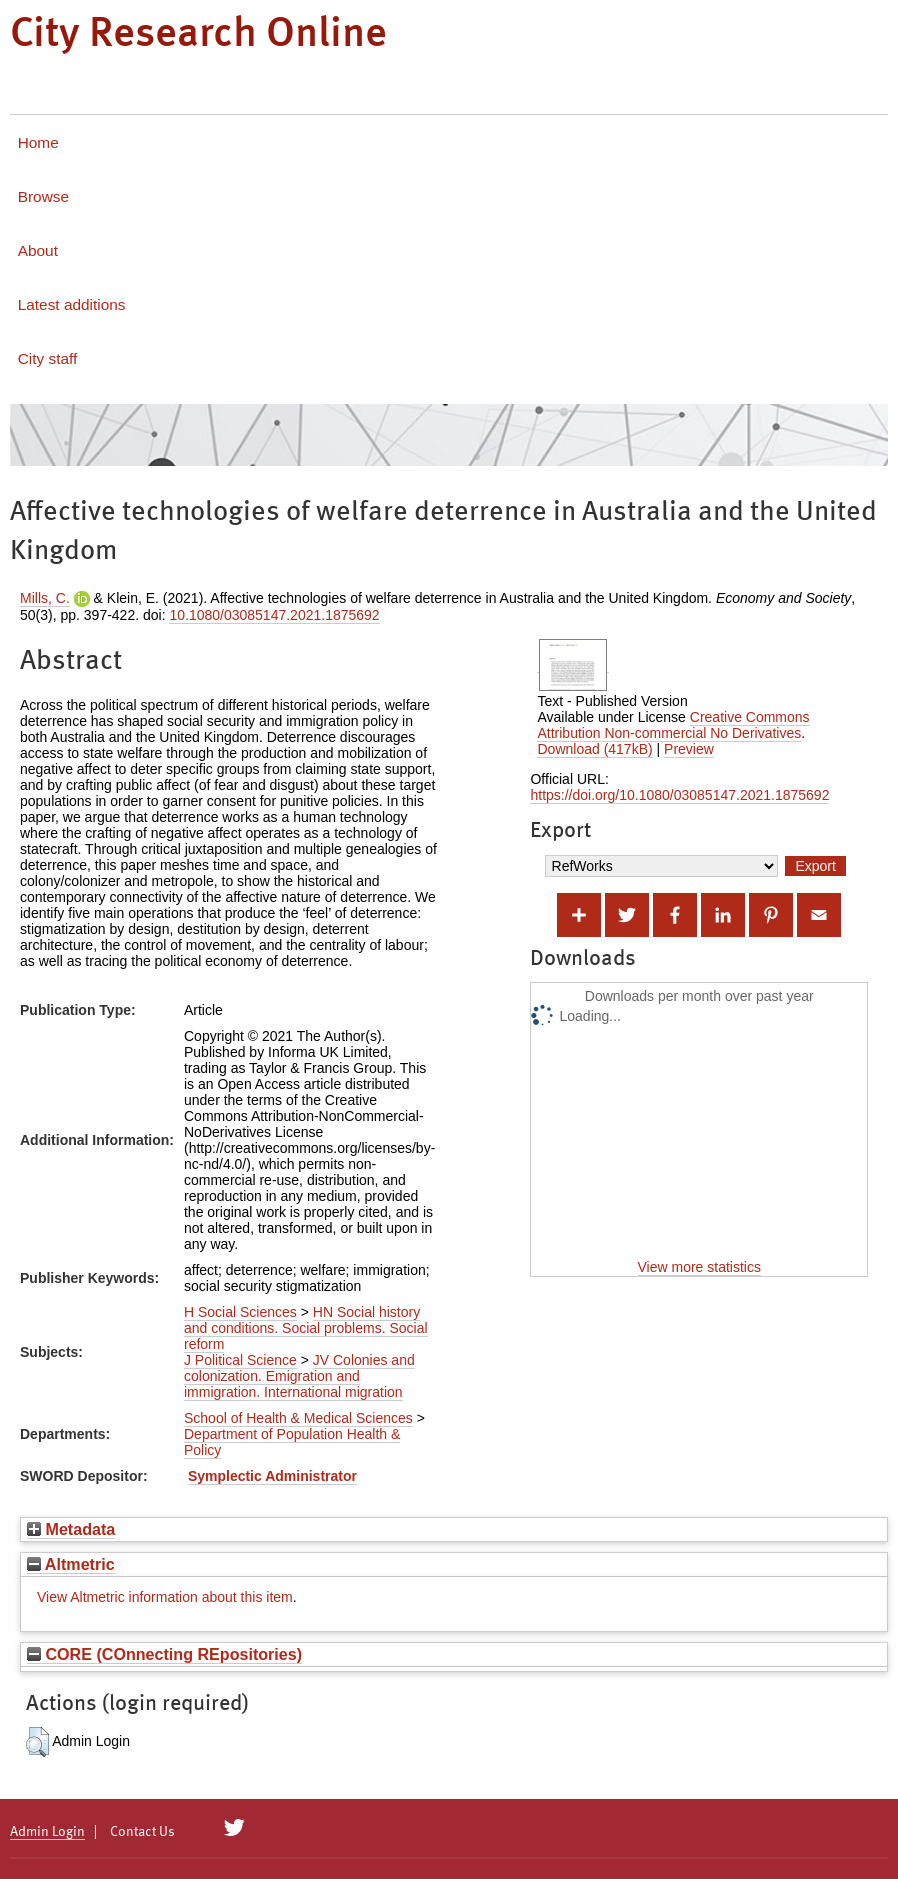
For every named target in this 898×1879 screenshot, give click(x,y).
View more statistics (699, 1267)
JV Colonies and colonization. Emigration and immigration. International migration (299, 1376)
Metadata (71, 1529)
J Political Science (240, 1360)
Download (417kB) (594, 749)
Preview (689, 749)
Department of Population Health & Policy (292, 1442)
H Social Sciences (240, 1312)
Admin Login (47, 1832)
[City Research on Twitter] (234, 1828)
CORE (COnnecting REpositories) (164, 1654)
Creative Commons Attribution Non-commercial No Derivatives (673, 725)
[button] (37, 1742)
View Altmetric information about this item (165, 1597)
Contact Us (142, 1832)
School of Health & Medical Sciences (298, 1418)
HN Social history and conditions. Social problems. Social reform (306, 1328)
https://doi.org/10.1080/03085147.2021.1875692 (679, 795)
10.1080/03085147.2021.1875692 (274, 615)
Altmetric (71, 1564)
